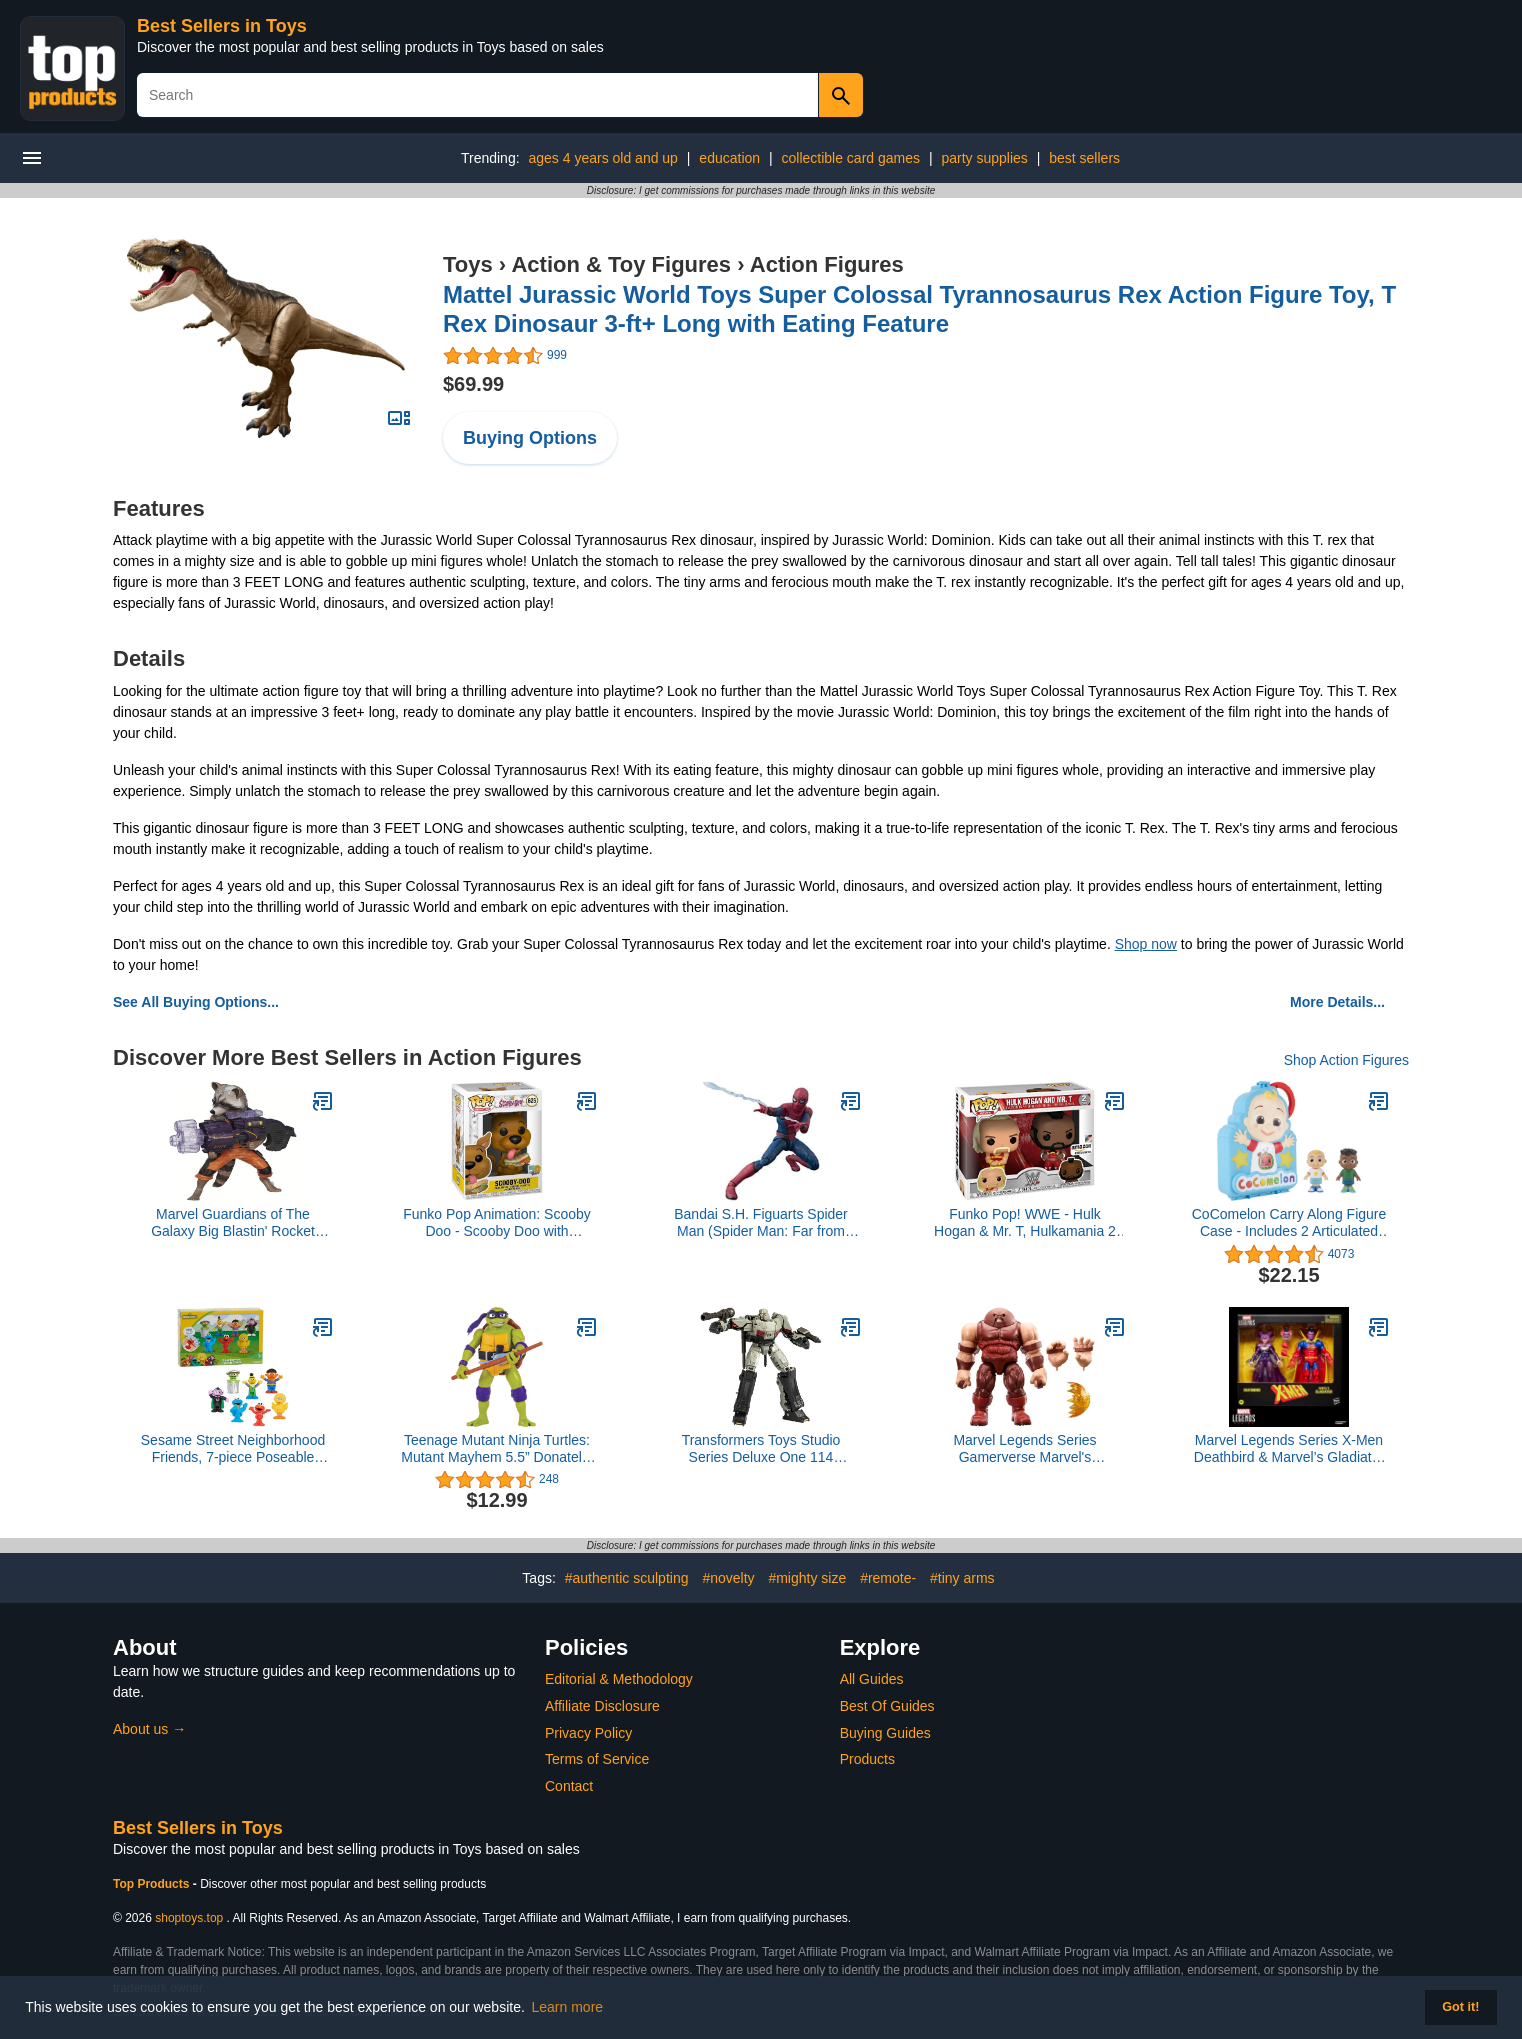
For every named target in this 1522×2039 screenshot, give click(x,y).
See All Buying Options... (196, 1002)
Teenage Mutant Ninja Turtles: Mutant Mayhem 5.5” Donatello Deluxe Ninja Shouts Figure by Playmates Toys (496, 1449)
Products (867, 1759)
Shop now (1146, 944)
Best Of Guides (887, 1706)
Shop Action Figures (1346, 1060)
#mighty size (807, 1578)
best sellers (1084, 158)
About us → (149, 1729)
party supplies (984, 158)
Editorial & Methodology (619, 1679)
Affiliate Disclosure (602, 1706)
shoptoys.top (189, 1918)
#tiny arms (962, 1578)
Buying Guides (885, 1733)
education (729, 158)
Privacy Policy (588, 1733)
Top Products (153, 1884)
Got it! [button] (1460, 2007)
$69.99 (473, 384)
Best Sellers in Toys (222, 26)
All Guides (872, 1679)
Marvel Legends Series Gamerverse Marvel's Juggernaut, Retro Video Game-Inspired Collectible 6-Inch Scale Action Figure (1024, 1449)
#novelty (728, 1578)
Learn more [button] (568, 2007)
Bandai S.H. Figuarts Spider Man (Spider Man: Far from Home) (761, 1223)
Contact (569, 1786)
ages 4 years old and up (602, 158)
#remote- (888, 1578)
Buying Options (530, 438)
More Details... (1337, 1002)
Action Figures (827, 264)
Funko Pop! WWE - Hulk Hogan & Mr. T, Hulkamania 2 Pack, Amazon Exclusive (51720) (1025, 1223)
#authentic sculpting (627, 1578)
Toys (468, 264)
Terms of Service (597, 1759)
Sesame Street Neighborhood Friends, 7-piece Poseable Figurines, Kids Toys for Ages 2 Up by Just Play (233, 1449)
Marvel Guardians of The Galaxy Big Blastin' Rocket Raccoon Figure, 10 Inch (233, 1223)
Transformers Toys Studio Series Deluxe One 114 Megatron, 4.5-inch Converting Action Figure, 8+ (761, 1449)
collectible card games (850, 158)
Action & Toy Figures (621, 264)
